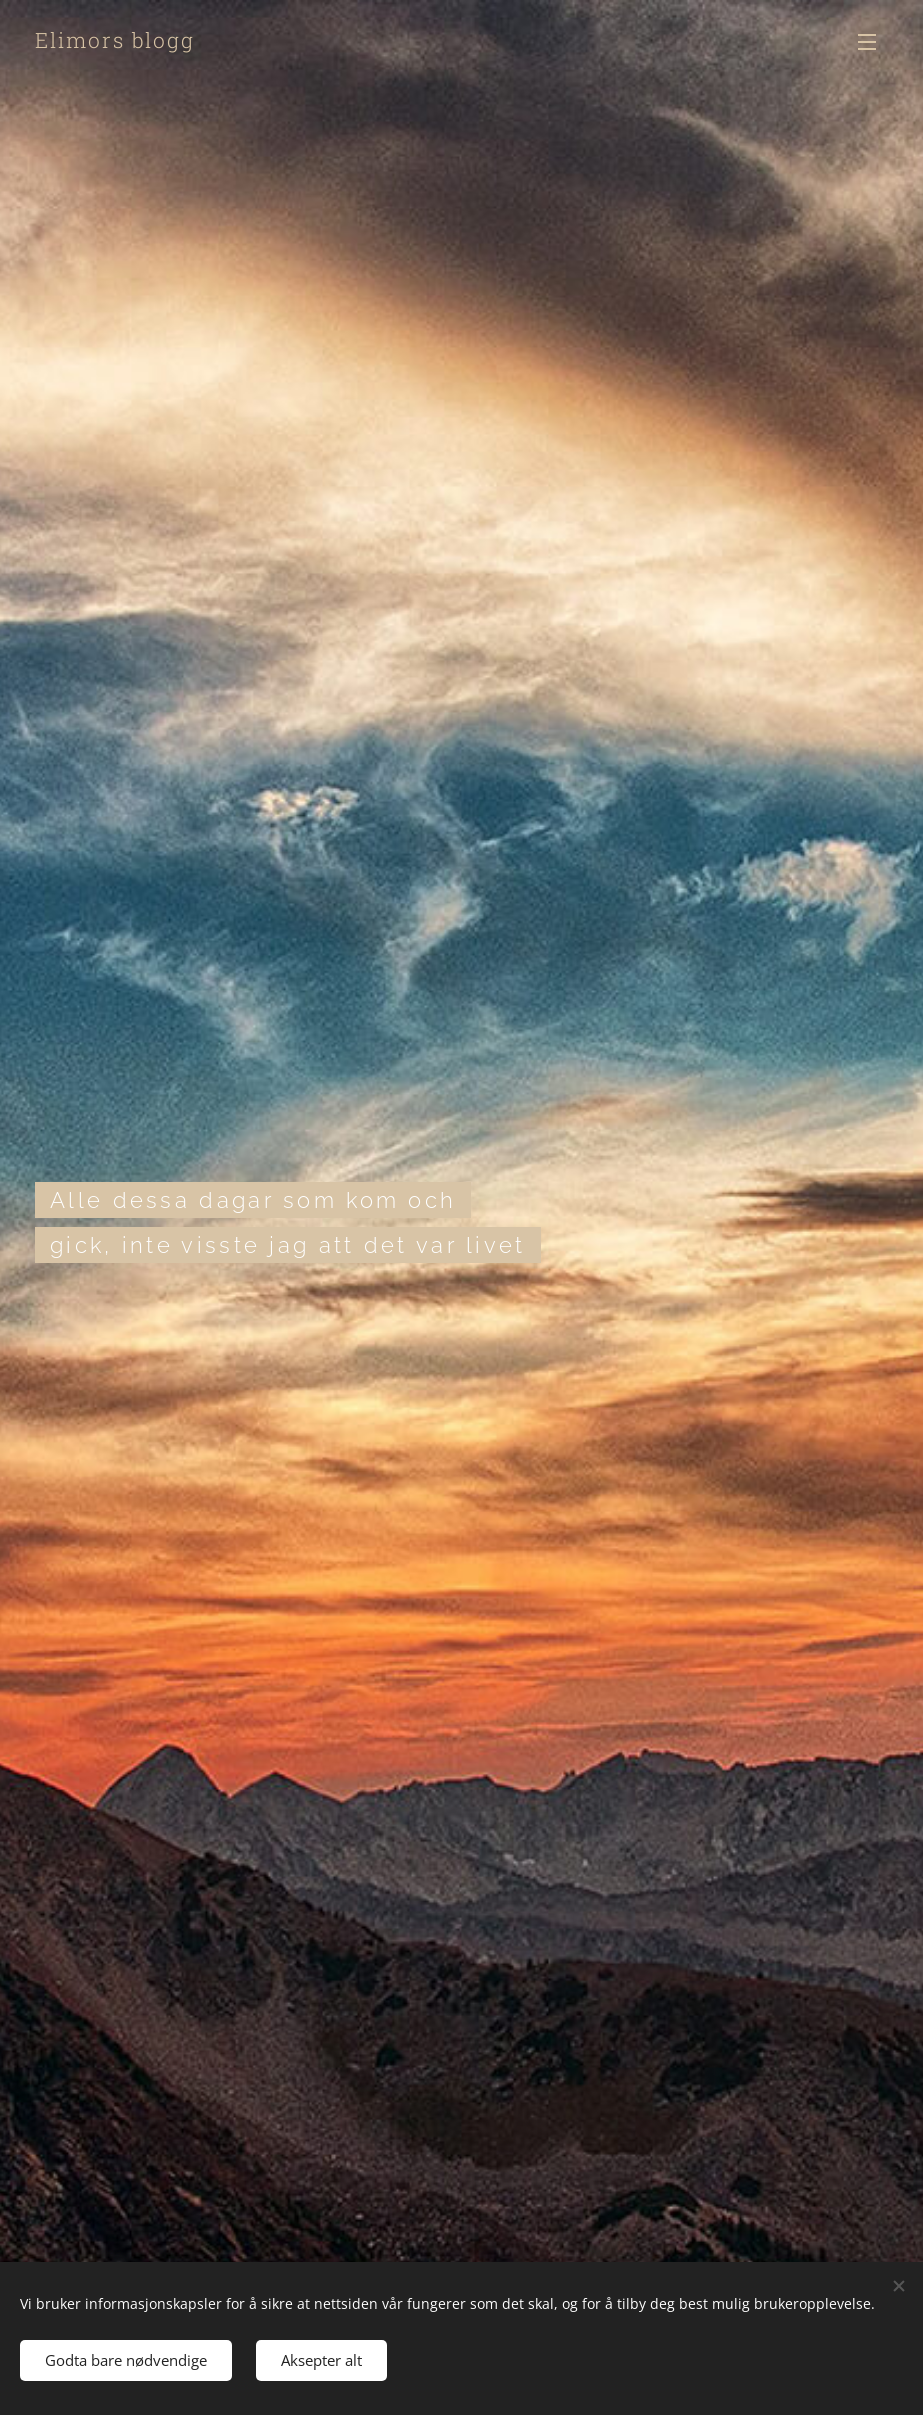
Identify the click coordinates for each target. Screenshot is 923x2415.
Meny (867, 42)
